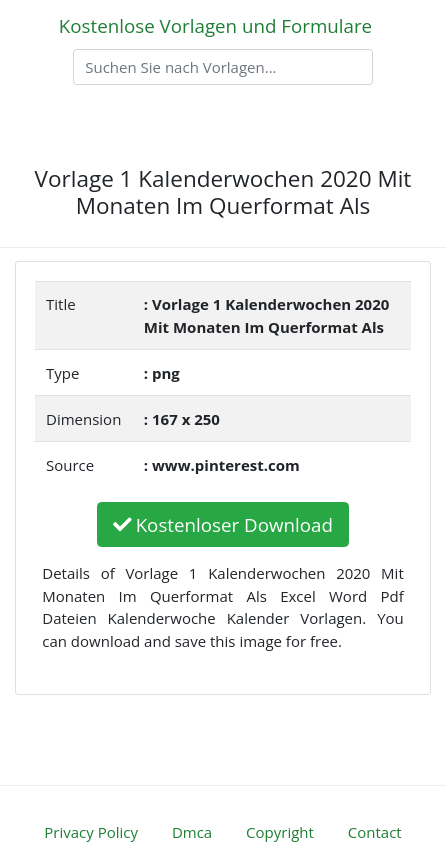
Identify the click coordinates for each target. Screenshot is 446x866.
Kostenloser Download (223, 524)
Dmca (192, 832)
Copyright (280, 832)
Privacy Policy (91, 832)
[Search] (223, 67)
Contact (375, 832)
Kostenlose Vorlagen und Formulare (215, 25)
